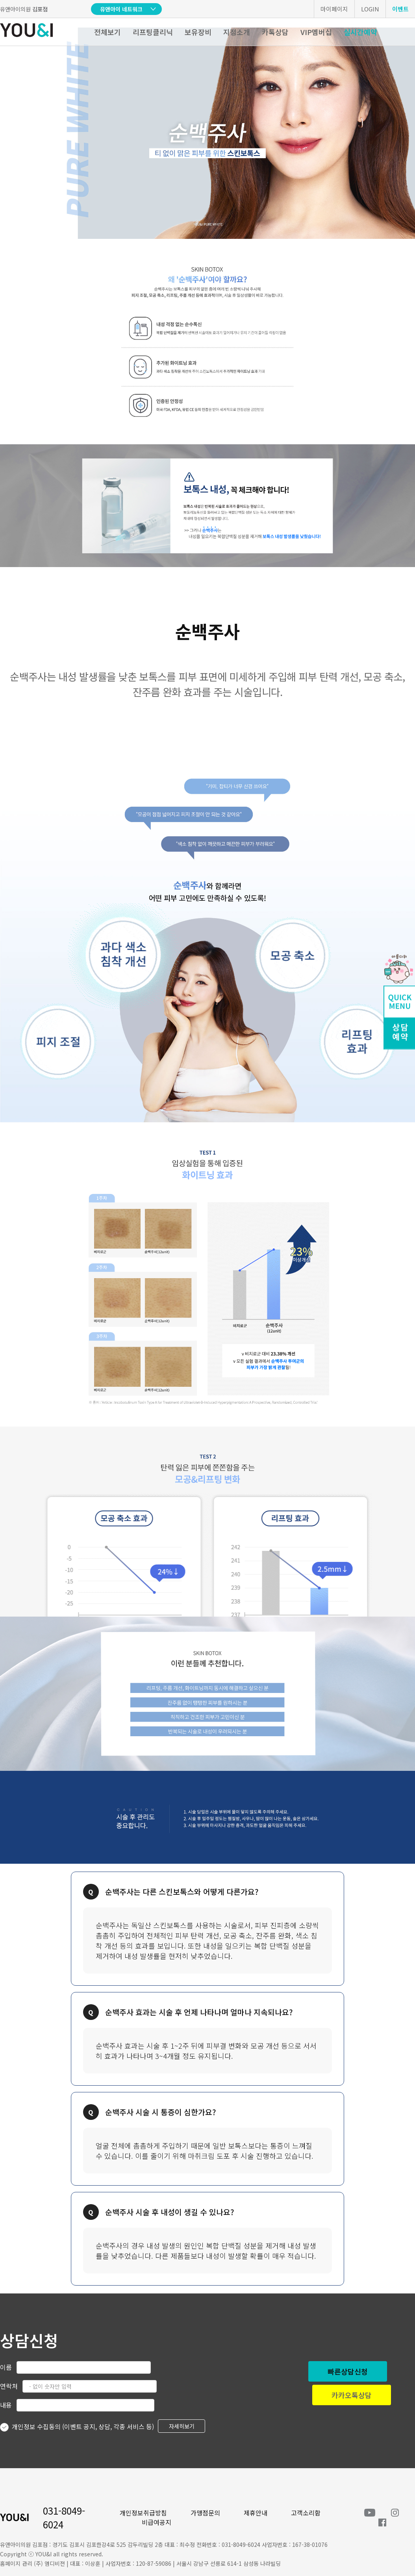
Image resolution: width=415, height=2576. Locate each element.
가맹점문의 (205, 2512)
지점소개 (236, 32)
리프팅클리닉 (153, 32)
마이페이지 (334, 9)
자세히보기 (182, 2426)
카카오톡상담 (352, 2395)
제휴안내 (255, 2512)
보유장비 (198, 32)
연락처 (9, 2386)
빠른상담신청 (348, 2371)
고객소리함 (306, 2512)
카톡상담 (275, 32)
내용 (6, 2405)
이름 (6, 2367)
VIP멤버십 (316, 32)
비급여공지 (156, 2522)
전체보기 (107, 32)
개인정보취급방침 (143, 2512)
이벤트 (400, 9)
